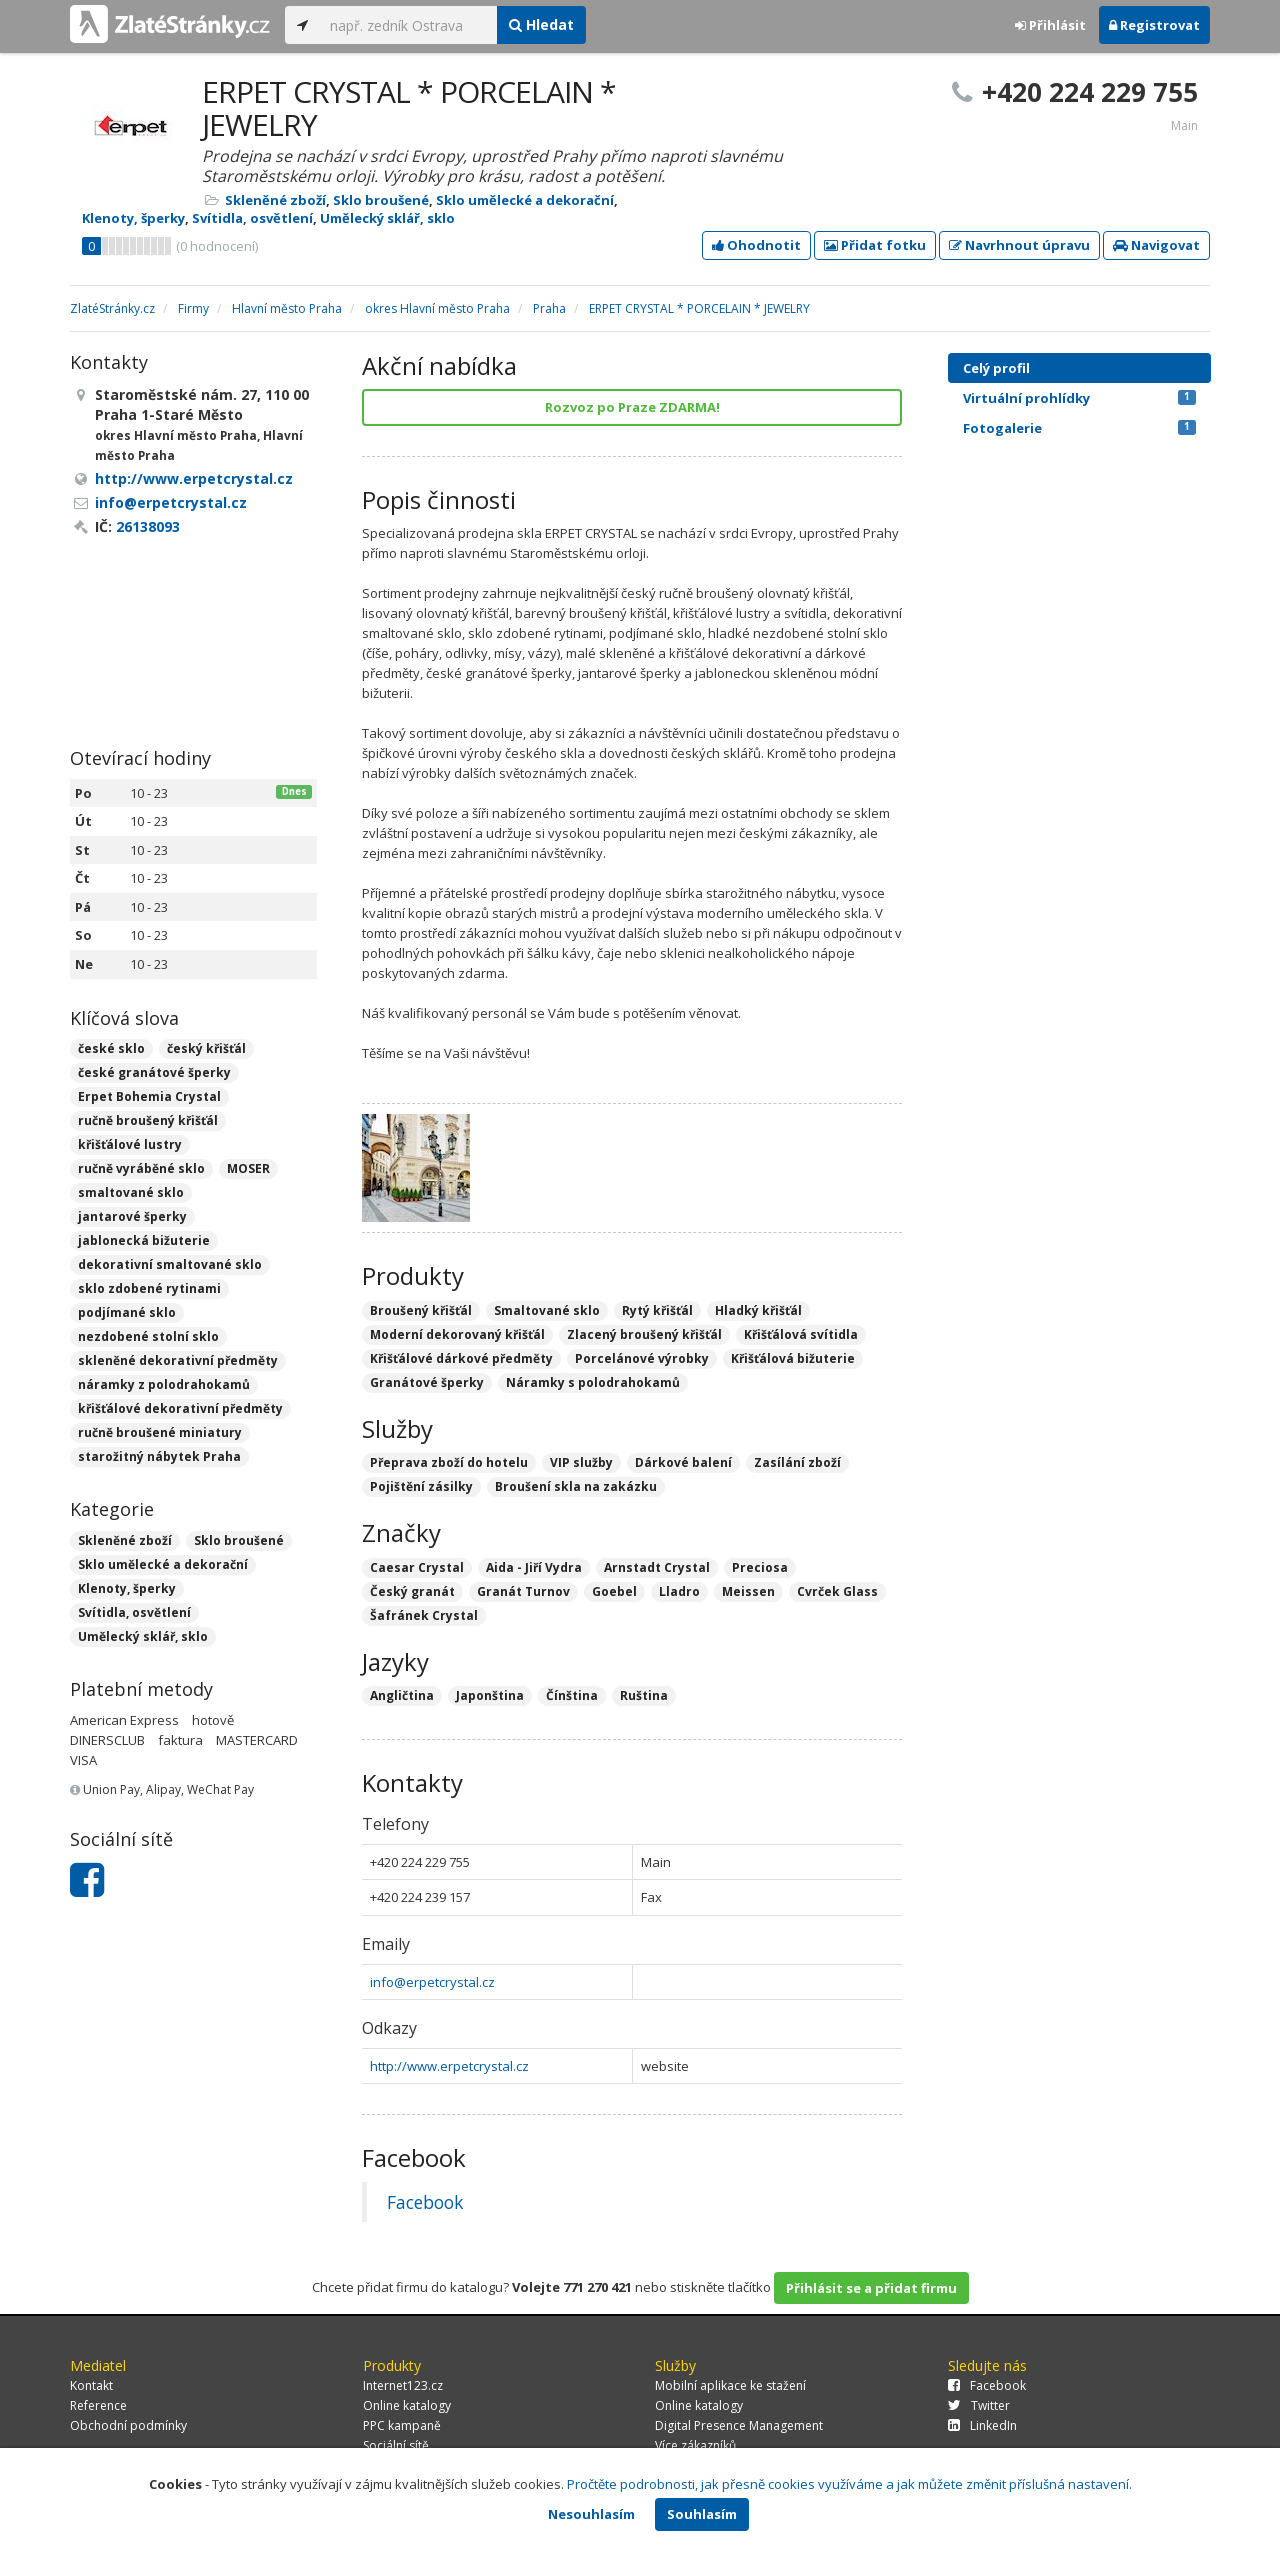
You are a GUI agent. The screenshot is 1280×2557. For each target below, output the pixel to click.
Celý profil (996, 368)
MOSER (248, 1168)
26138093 (148, 526)
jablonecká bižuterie (144, 1240)
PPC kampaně (402, 2425)
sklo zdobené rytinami (149, 1288)
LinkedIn (982, 2425)
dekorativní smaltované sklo (170, 1264)
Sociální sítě (396, 2445)
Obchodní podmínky (128, 2425)
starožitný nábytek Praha (159, 1456)
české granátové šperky (154, 1072)
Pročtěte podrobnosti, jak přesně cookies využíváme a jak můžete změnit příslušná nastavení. (849, 2484)
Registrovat (1154, 25)
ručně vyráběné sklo (141, 1168)
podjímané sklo (127, 1312)
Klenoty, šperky (133, 218)
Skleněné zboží (275, 200)
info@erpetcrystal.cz (432, 1982)
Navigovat (1156, 245)
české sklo (111, 1048)
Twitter (979, 2405)
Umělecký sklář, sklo (387, 218)
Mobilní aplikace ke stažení (730, 2385)
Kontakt (91, 2385)
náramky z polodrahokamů (164, 1384)
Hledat (541, 24)
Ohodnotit (756, 245)
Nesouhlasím (591, 2514)
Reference (98, 2405)
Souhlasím (702, 2514)
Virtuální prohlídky (1079, 398)
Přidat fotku (875, 245)
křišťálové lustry (130, 1144)
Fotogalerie (1079, 428)
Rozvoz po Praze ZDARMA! (632, 407)
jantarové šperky (132, 1216)
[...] (408, 25)
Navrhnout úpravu (1019, 245)
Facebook (425, 2202)
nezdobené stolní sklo (148, 1336)
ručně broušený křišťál (148, 1120)
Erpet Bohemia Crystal (149, 1096)
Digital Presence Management (739, 2425)
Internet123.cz (403, 2385)
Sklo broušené (381, 200)
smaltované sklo (131, 1192)
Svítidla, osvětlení (252, 218)
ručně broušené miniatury (160, 1432)
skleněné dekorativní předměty (178, 1360)
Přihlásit (1050, 25)
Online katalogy (407, 2405)
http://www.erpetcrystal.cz (449, 2066)
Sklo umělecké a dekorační (525, 200)
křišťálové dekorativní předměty (180, 1408)
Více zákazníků (695, 2445)
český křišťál (206, 1048)
